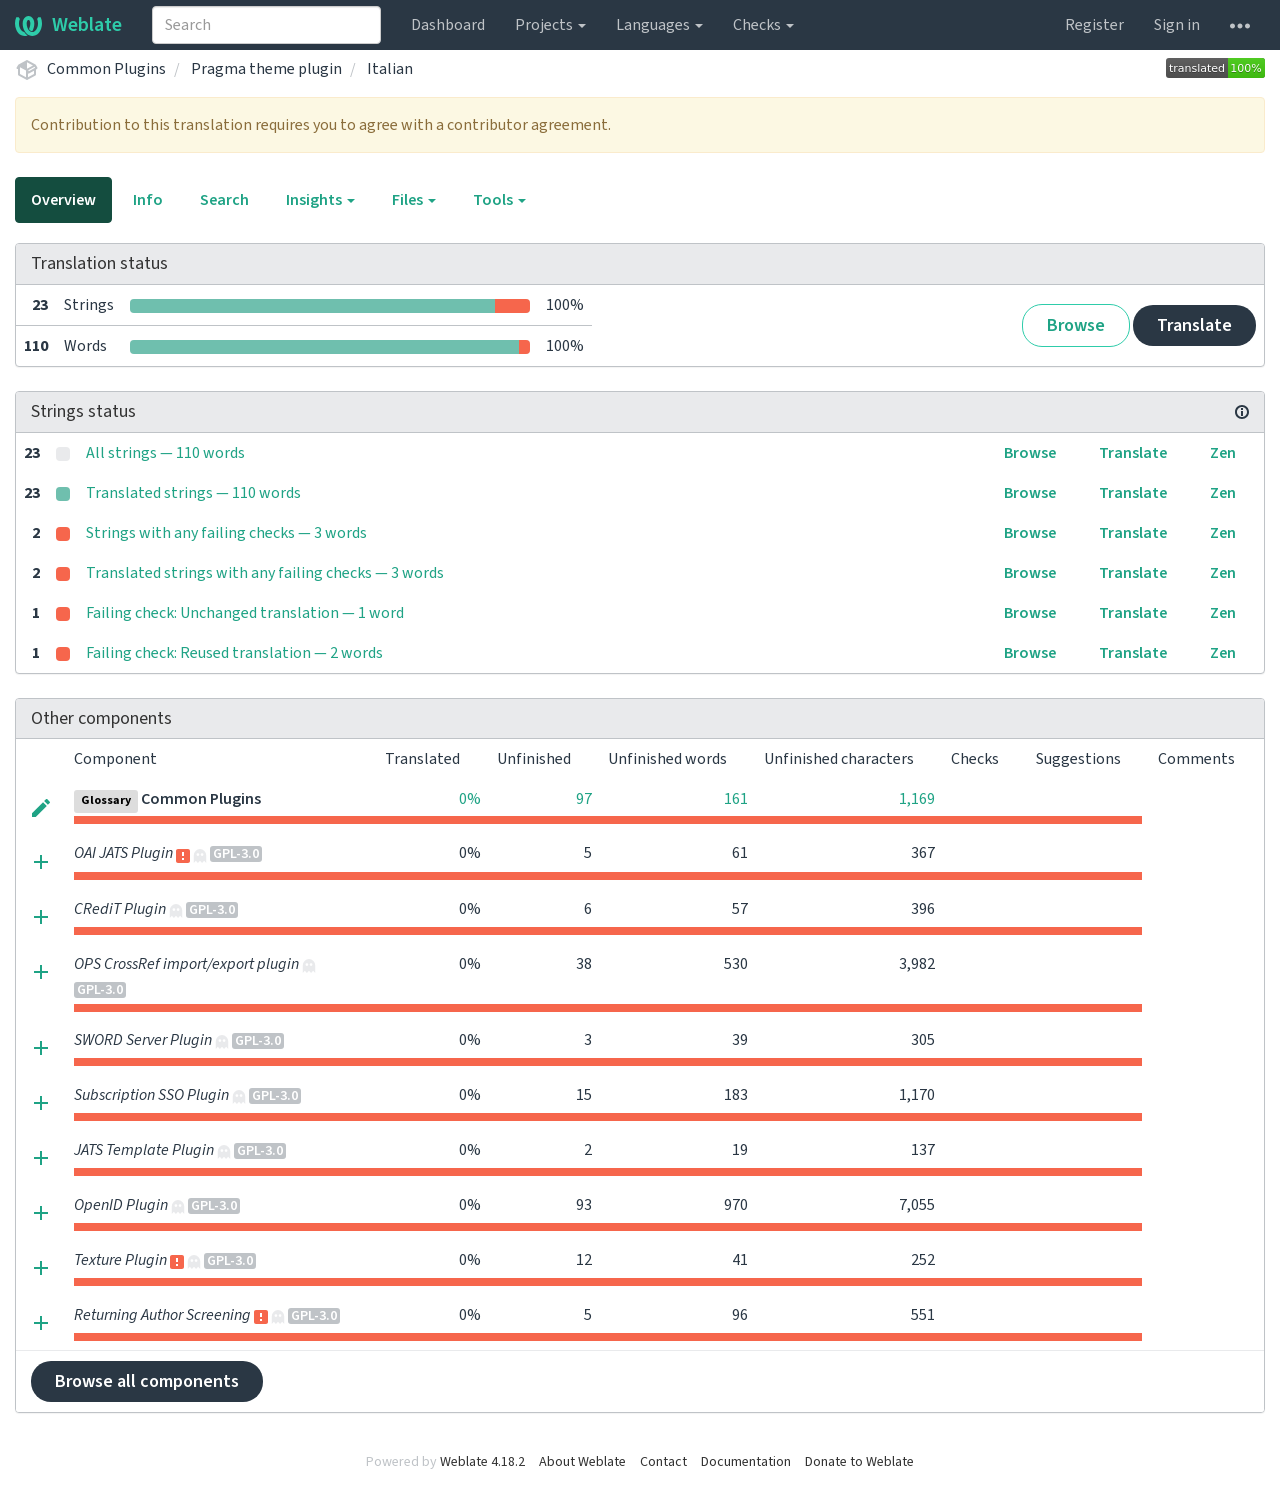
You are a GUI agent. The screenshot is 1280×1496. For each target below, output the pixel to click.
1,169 (917, 799)
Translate (1194, 325)
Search (224, 200)
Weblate (68, 25)
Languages (659, 25)
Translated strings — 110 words (193, 493)
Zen (1223, 453)
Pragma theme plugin (266, 69)
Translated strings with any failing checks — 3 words (265, 573)
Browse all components (147, 1381)
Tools (499, 200)
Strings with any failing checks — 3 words (226, 533)
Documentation (746, 1462)
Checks (763, 25)
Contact (663, 1462)
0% (470, 799)
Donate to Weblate (859, 1462)
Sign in (1177, 25)
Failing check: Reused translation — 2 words (234, 653)
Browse (1076, 325)
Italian (390, 69)
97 (584, 799)
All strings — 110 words (165, 453)
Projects (550, 25)
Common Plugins (106, 69)
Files (414, 200)
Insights (320, 200)
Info (148, 200)
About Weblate (582, 1462)
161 (736, 799)
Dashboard (448, 25)
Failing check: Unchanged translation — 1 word (245, 613)
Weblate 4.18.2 (482, 1462)
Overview (63, 200)
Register (1094, 25)
